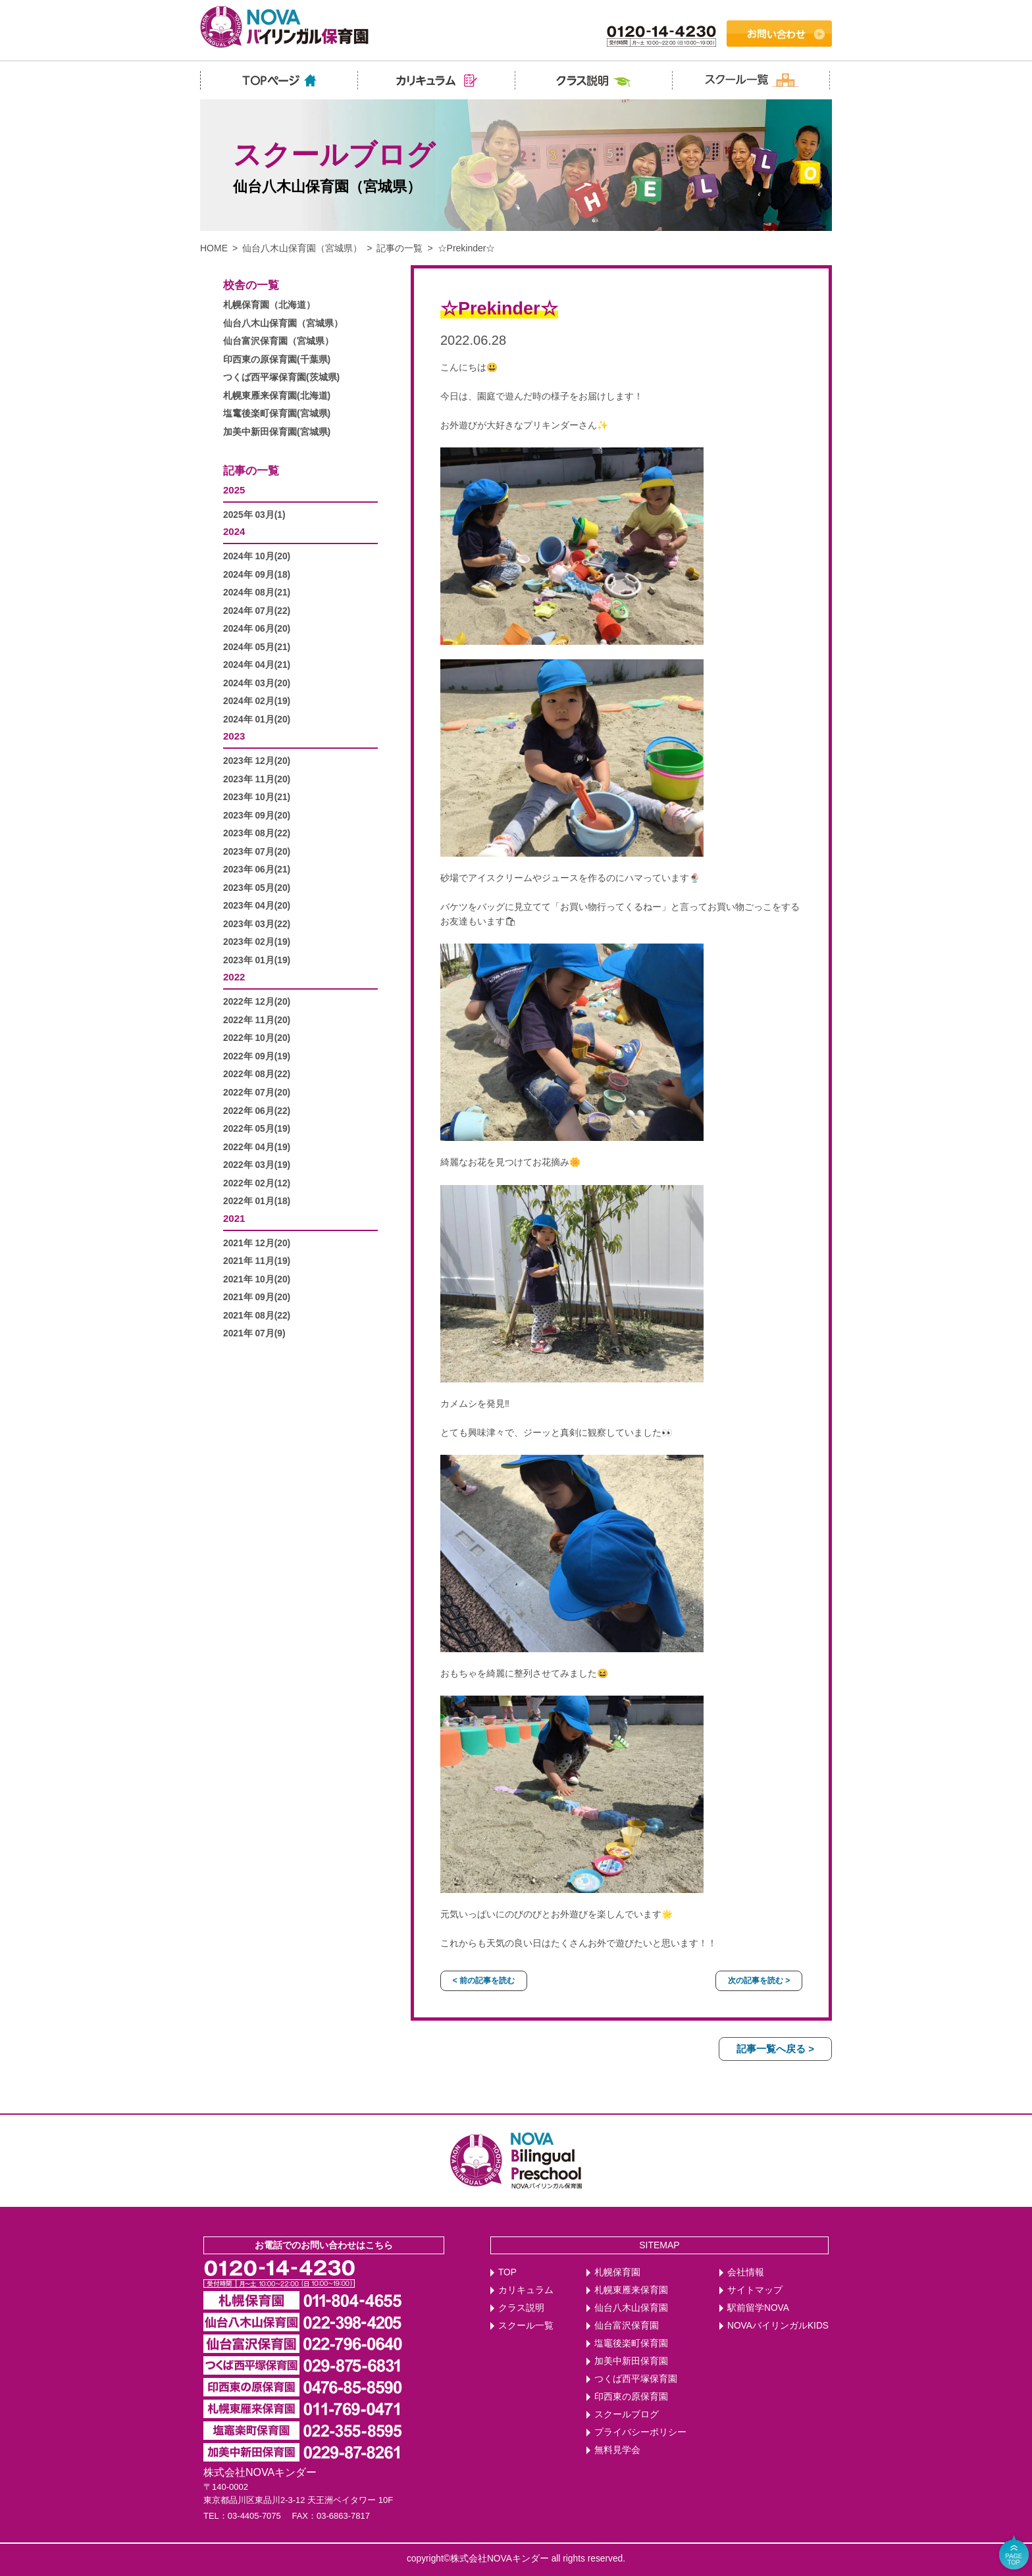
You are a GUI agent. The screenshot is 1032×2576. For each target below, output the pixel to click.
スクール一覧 (526, 2326)
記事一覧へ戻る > (775, 2048)
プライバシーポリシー (640, 2432)
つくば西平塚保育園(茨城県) (281, 377)
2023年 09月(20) (256, 816)
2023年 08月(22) (256, 833)
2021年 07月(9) (254, 1333)
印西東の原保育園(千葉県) (276, 360)
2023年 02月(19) (256, 942)
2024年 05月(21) (256, 647)
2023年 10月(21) (256, 797)
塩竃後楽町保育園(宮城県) (276, 413)
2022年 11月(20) (256, 1020)
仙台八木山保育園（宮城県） (302, 248)
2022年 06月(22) (256, 1111)
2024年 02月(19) (256, 701)
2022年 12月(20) (256, 1002)
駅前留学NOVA (758, 2308)
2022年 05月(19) (256, 1129)
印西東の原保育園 (631, 2397)
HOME (214, 248)
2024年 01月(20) (256, 719)
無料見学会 (617, 2450)
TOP (507, 2272)
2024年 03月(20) (256, 683)
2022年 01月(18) (256, 1201)
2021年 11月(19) (256, 1261)
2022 (234, 976)
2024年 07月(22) (256, 611)
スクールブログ (626, 2414)
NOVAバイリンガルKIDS (778, 2326)
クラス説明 (521, 2308)
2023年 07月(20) (256, 852)
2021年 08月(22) (256, 1316)
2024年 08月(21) (256, 592)
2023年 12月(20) (256, 761)
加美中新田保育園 (631, 2361)
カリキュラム (526, 2290)
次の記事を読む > (759, 1980)
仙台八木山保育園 (631, 2308)
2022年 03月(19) (256, 1165)
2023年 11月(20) (256, 779)
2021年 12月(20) (256, 1243)
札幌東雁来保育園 (631, 2290)
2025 (234, 489)
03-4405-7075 (254, 2516)
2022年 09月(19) (256, 1056)
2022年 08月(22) (256, 1074)
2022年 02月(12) (256, 1183)
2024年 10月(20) (256, 556)
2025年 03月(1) (254, 515)
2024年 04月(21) (256, 665)
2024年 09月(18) (256, 575)
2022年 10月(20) (256, 1038)
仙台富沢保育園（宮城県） (278, 341)
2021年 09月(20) (256, 1297)
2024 (234, 531)
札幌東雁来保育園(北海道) (276, 396)
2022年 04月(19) (256, 1147)
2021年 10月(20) (256, 1279)
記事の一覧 (399, 248)
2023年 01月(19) (256, 960)
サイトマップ (755, 2290)
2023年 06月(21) (256, 869)
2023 (234, 736)
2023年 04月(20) (256, 906)
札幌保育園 (617, 2272)
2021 (234, 1218)
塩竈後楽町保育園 (631, 2343)
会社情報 (745, 2272)
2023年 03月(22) (256, 924)
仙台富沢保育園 (626, 2326)
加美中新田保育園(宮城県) (276, 432)
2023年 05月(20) (256, 888)
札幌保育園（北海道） (269, 305)
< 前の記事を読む (484, 1980)
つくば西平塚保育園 (635, 2379)
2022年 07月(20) (256, 1093)
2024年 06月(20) (256, 629)
